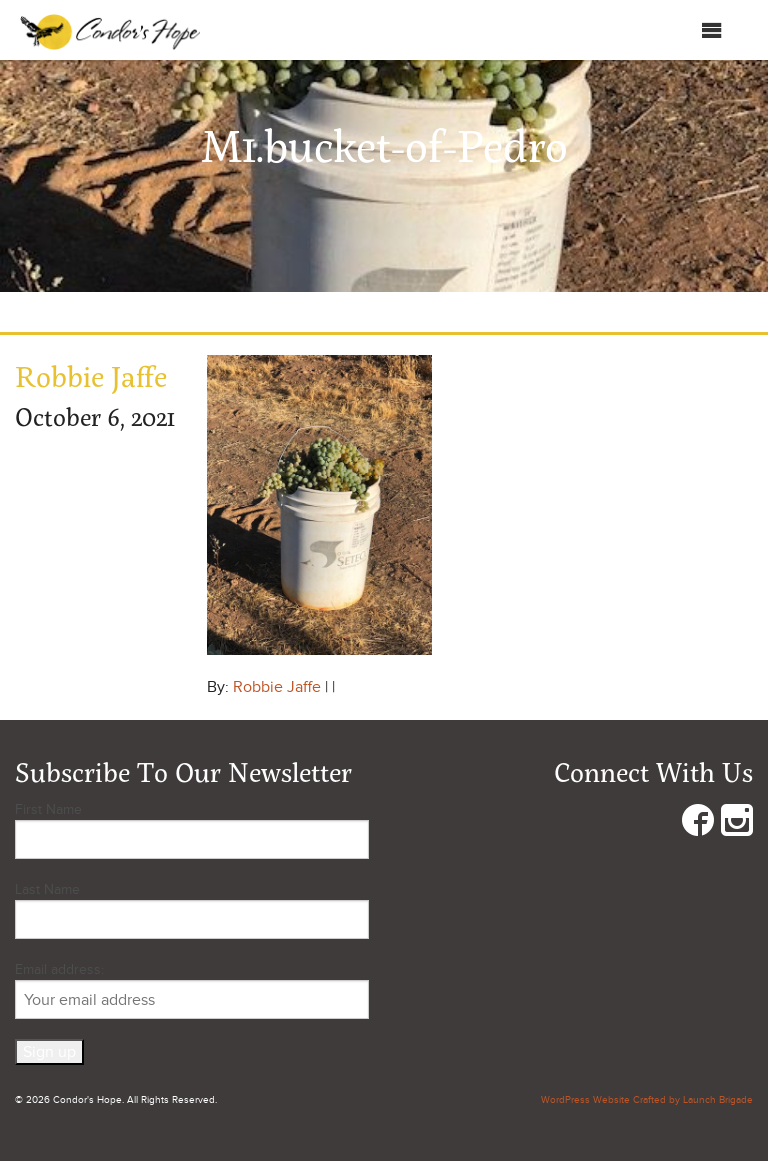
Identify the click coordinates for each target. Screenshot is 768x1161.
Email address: (192, 990)
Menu (691, 30)
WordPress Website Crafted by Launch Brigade (647, 1100)
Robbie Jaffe (277, 687)
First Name (48, 809)
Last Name (47, 889)
